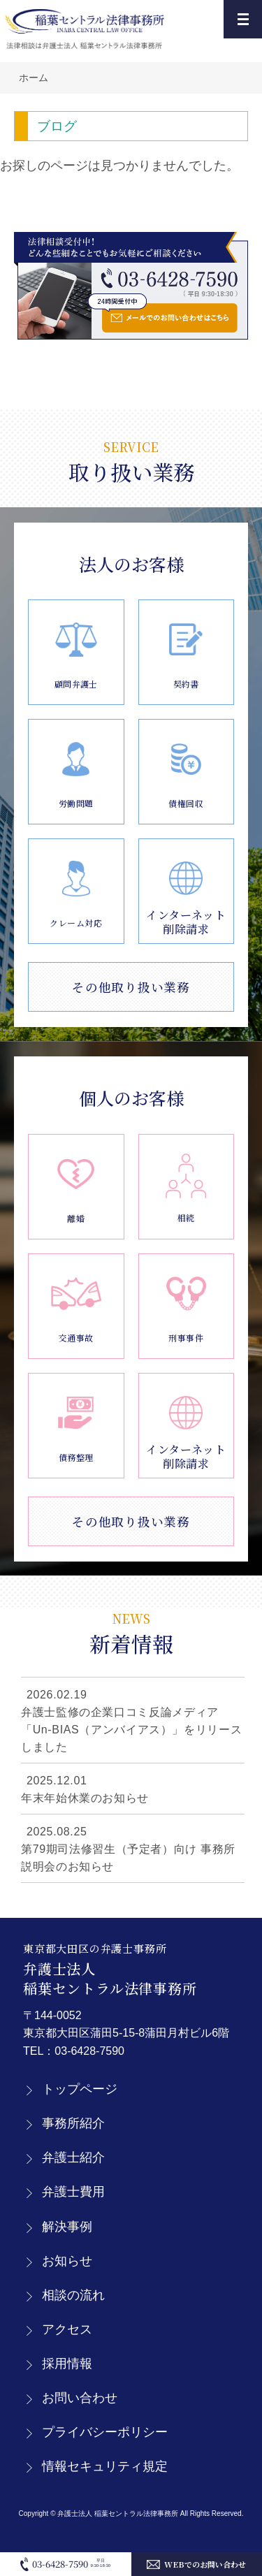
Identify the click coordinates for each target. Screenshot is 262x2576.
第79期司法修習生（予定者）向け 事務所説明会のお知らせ (128, 1857)
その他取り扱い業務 (130, 987)
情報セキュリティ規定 (105, 2466)
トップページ (79, 2089)
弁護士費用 (73, 2192)
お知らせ (67, 2261)
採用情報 (67, 2364)
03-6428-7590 (89, 2051)
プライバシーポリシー (105, 2432)
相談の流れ (73, 2295)
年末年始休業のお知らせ (85, 1798)
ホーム (33, 77)
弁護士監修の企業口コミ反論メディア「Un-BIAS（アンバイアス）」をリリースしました (131, 1729)
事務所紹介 (73, 2123)
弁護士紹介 (73, 2157)
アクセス (67, 2329)
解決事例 (67, 2227)
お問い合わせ (79, 2398)
